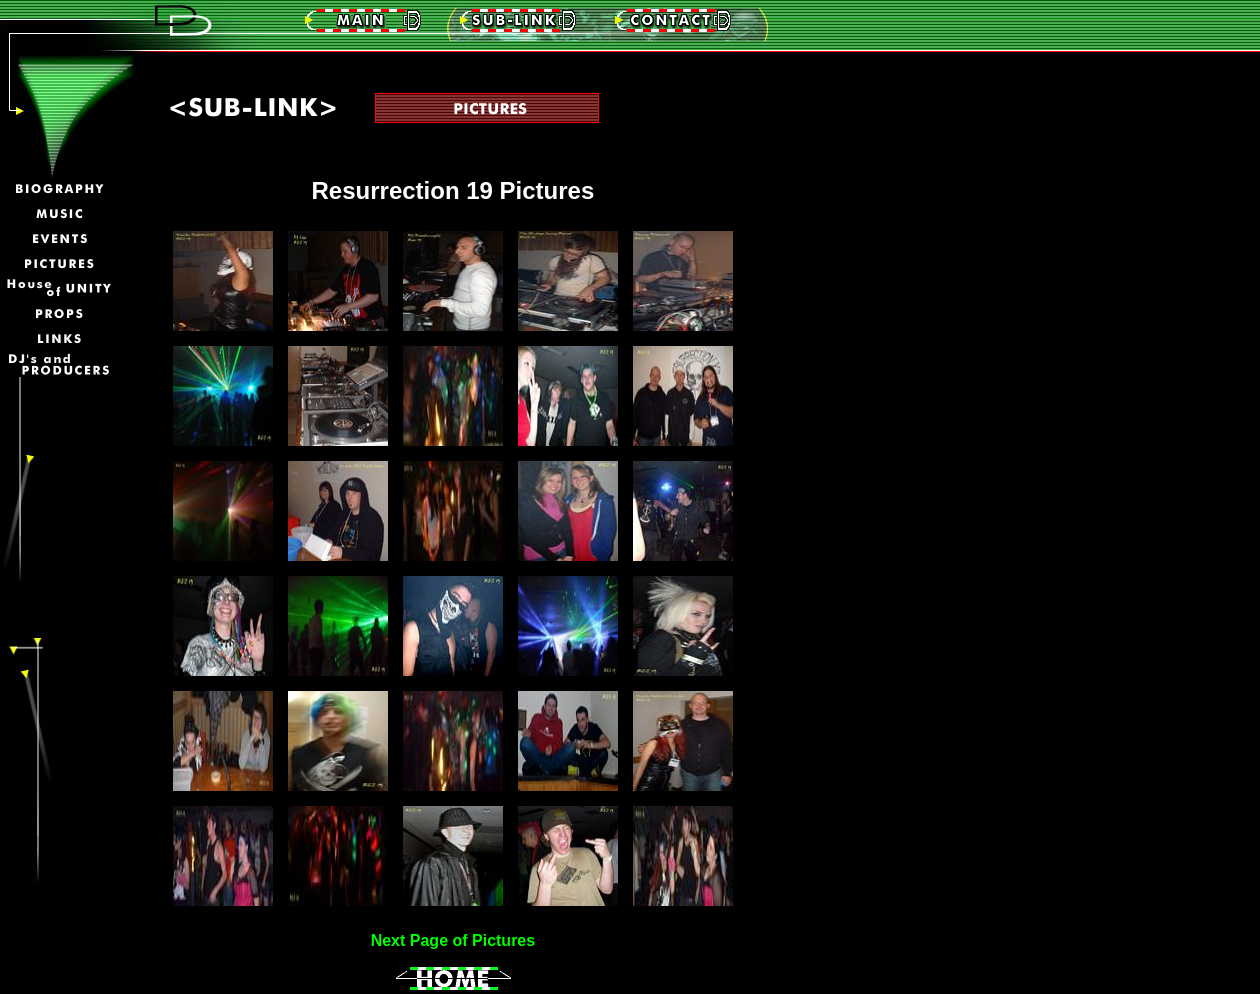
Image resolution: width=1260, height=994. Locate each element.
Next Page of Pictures (453, 940)
